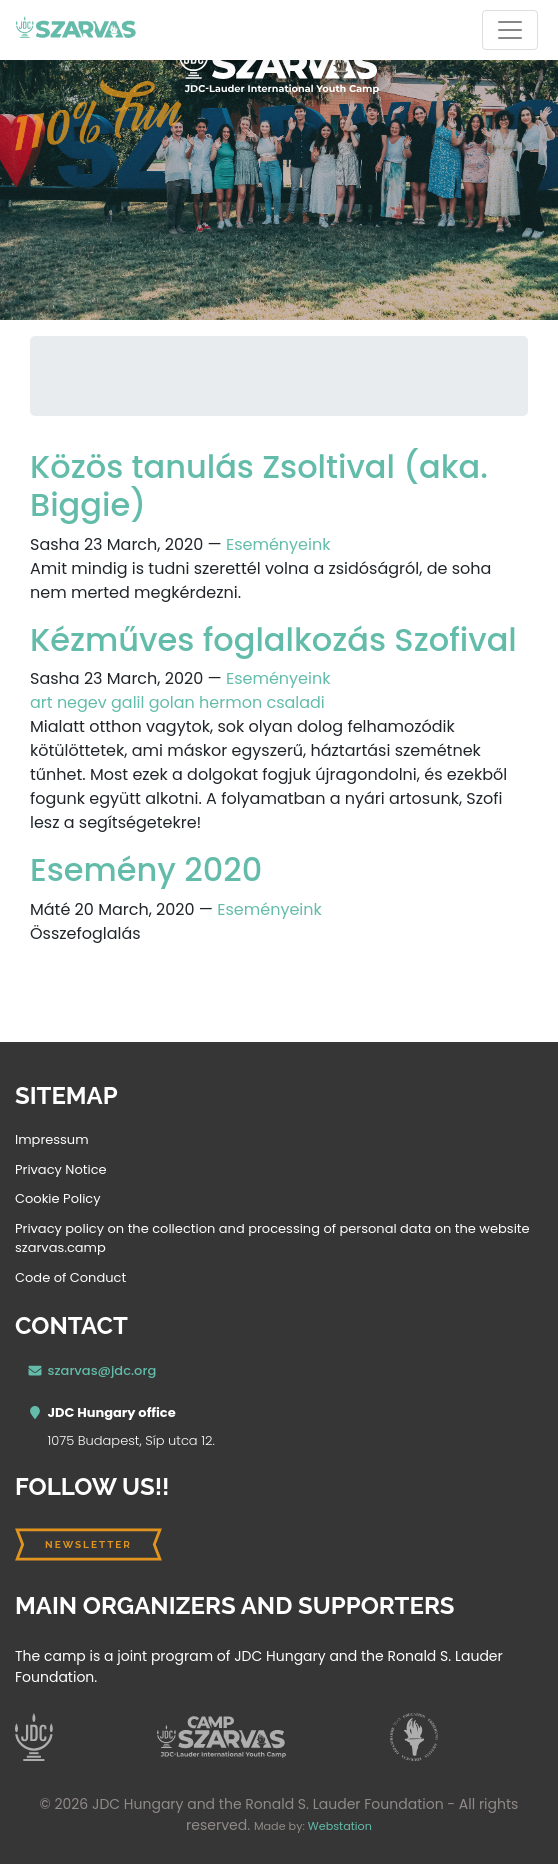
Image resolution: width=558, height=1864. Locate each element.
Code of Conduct (70, 1277)
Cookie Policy (58, 1198)
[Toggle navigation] (510, 30)
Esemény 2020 (146, 869)
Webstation (340, 1826)
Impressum (52, 1139)
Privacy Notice (61, 1169)
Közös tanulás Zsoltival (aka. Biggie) (259, 485)
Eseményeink (278, 544)
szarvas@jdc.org (102, 1370)
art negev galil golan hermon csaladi (177, 702)
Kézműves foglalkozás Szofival (273, 639)
